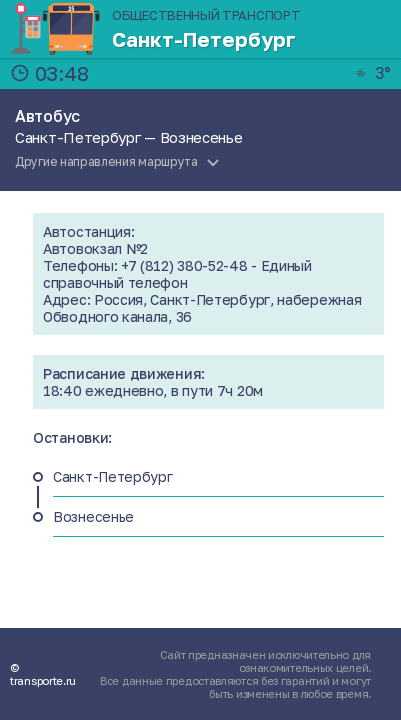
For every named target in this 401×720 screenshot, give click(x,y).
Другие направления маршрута (106, 161)
